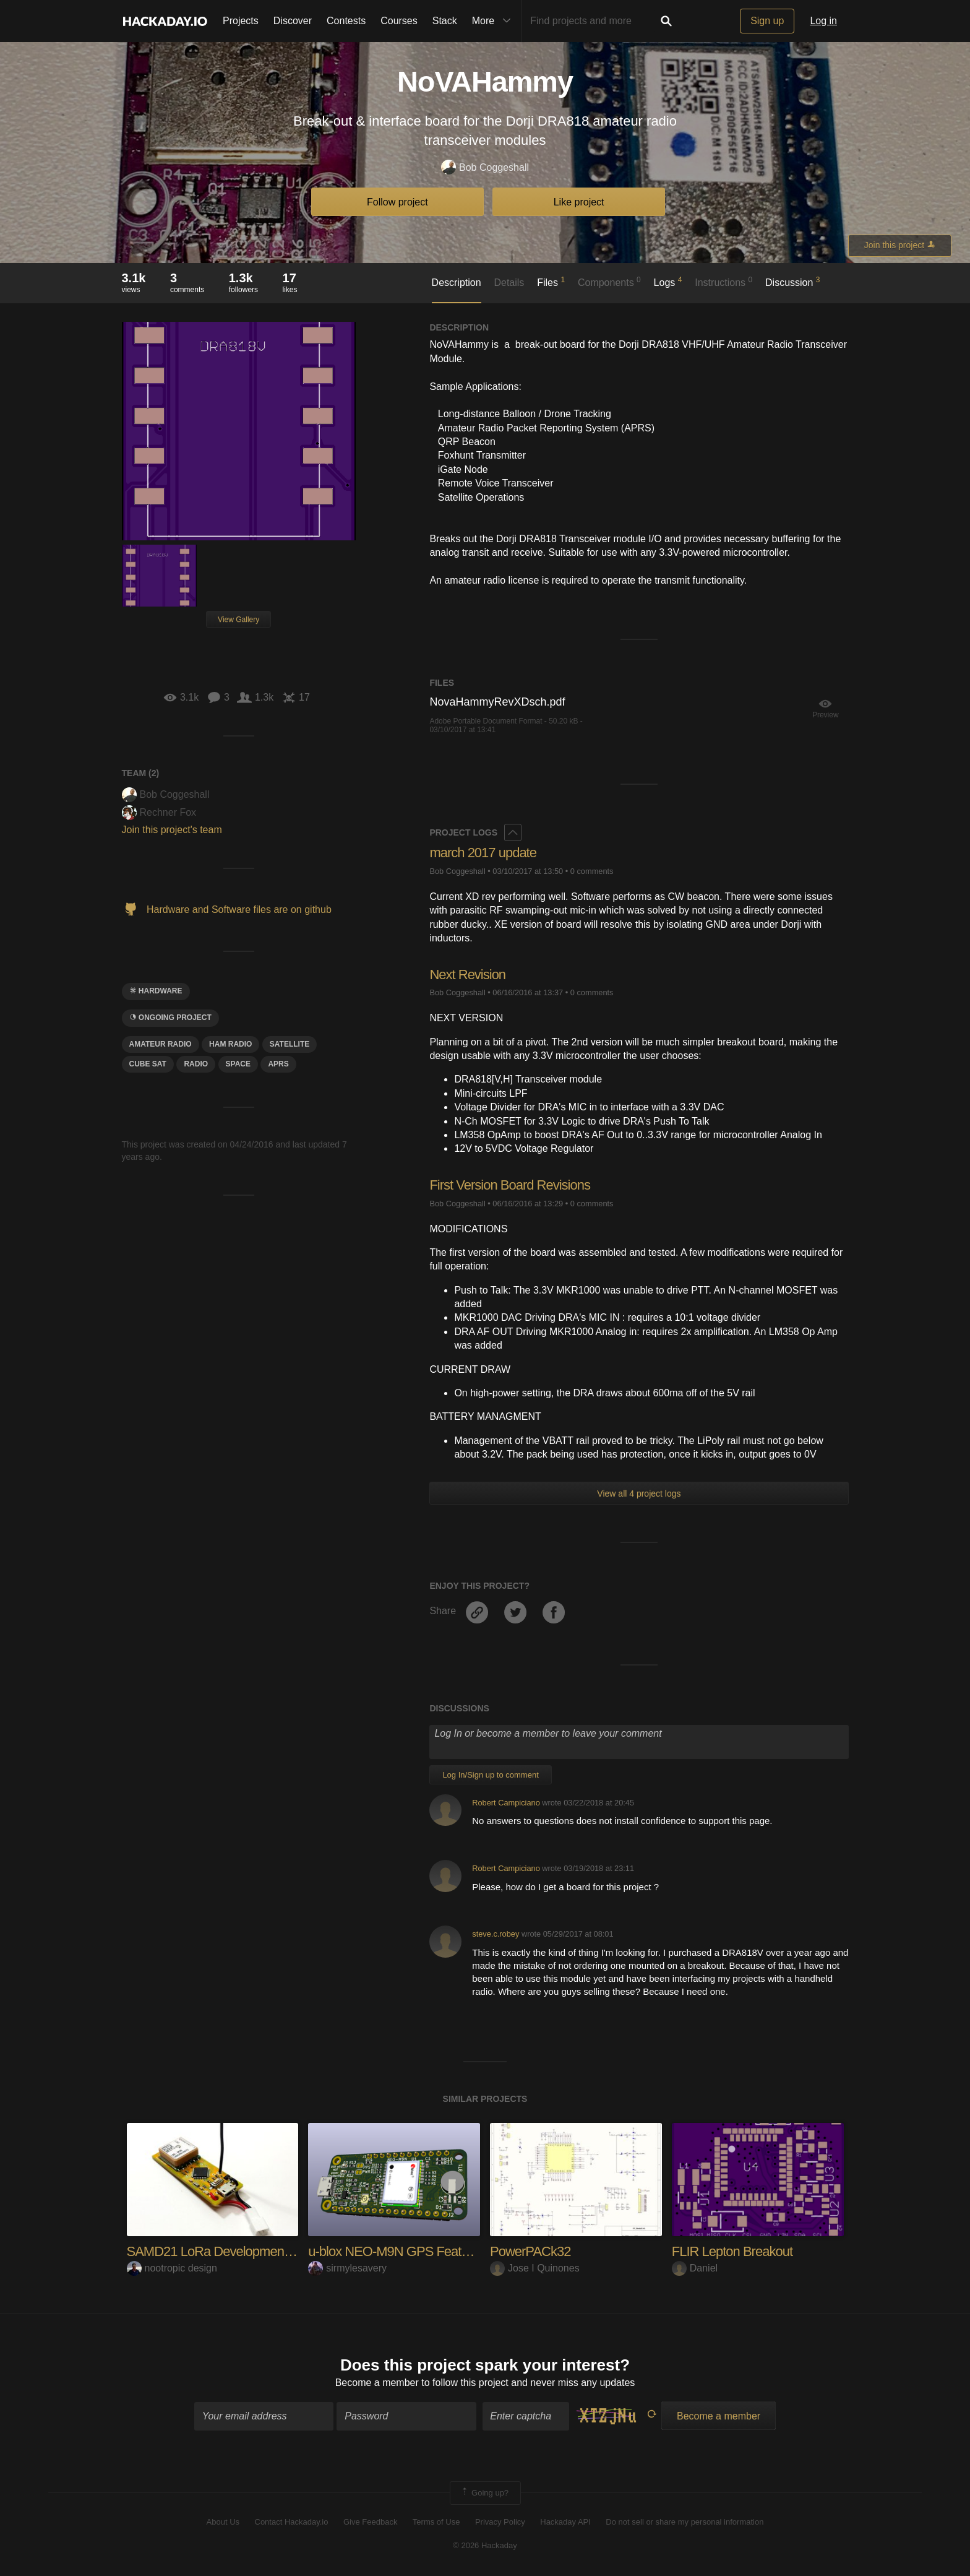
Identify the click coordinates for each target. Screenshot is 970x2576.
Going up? (484, 2493)
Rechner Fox (159, 812)
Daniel (695, 2268)
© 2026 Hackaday (485, 2545)
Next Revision (467, 974)
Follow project (397, 202)
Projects (241, 20)
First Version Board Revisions (509, 1185)
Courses (399, 20)
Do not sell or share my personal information (684, 2521)
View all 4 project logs (638, 1493)
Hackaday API (565, 2521)
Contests (346, 20)
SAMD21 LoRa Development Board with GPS (253, 2251)
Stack (444, 20)
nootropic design (172, 2268)
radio (196, 1064)
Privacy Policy (500, 2521)
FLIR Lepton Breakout (732, 2251)
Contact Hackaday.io (291, 2521)
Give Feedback (370, 2521)
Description (456, 282)
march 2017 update (482, 852)
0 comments (592, 871)
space (238, 1064)
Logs (668, 281)
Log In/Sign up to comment (490, 1774)
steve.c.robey (495, 1933)
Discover (292, 20)
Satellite (289, 1044)
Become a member (377, 2382)
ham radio (230, 1044)
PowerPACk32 (530, 2251)
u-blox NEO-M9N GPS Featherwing (406, 2251)
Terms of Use (436, 2521)
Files (551, 281)
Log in (823, 20)
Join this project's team (172, 829)
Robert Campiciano (506, 1802)
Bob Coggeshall (485, 168)
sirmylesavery (347, 2268)
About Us (223, 2521)
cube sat (147, 1064)
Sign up (767, 20)
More (494, 21)
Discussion (792, 281)
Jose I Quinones (535, 2268)
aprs (278, 1064)
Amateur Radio (160, 1044)
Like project (579, 202)
